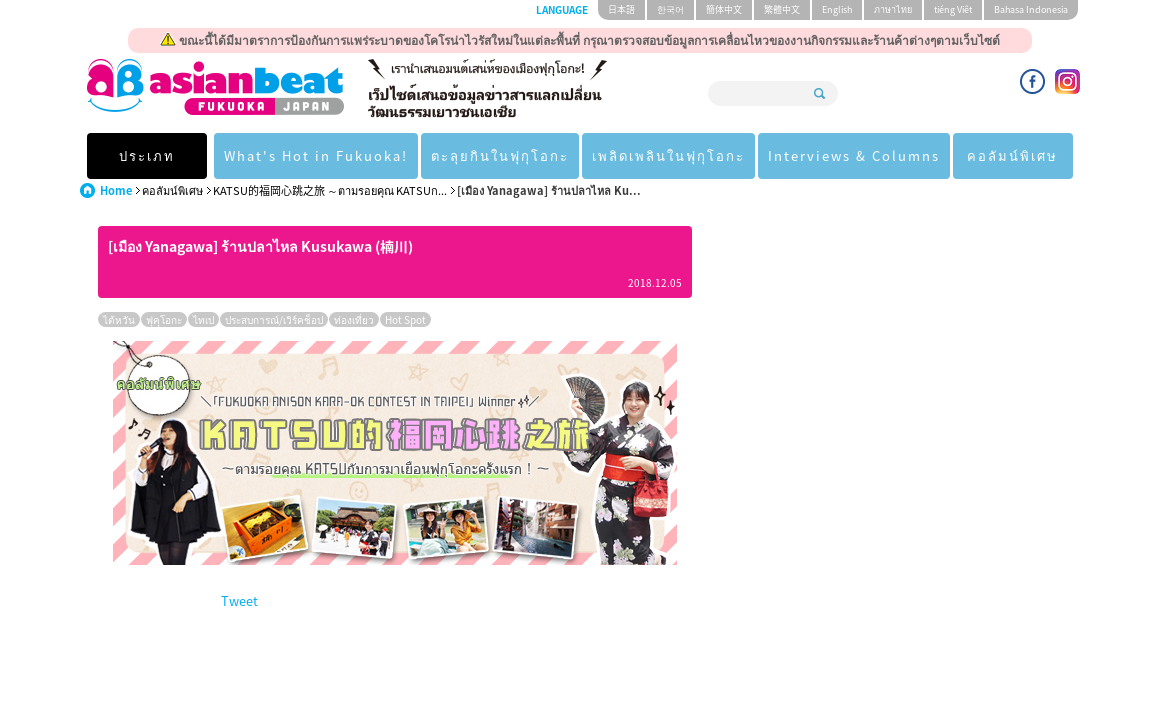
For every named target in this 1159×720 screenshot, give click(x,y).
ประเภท (147, 155)
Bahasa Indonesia (1031, 9)
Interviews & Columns (854, 155)
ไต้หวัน (119, 319)
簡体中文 (724, 9)
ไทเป (203, 319)
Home (116, 190)
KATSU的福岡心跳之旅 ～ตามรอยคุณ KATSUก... (330, 190)
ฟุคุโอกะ (164, 319)
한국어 (670, 9)
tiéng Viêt (953, 9)
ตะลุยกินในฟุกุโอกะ (500, 155)
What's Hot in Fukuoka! (316, 155)
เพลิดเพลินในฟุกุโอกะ (668, 155)
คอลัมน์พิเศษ (1012, 155)
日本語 (621, 9)
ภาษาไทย (893, 9)
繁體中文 (782, 9)
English (837, 9)
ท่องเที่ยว (354, 319)
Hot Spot (405, 319)
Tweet (239, 600)
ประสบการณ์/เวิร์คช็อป (274, 319)
